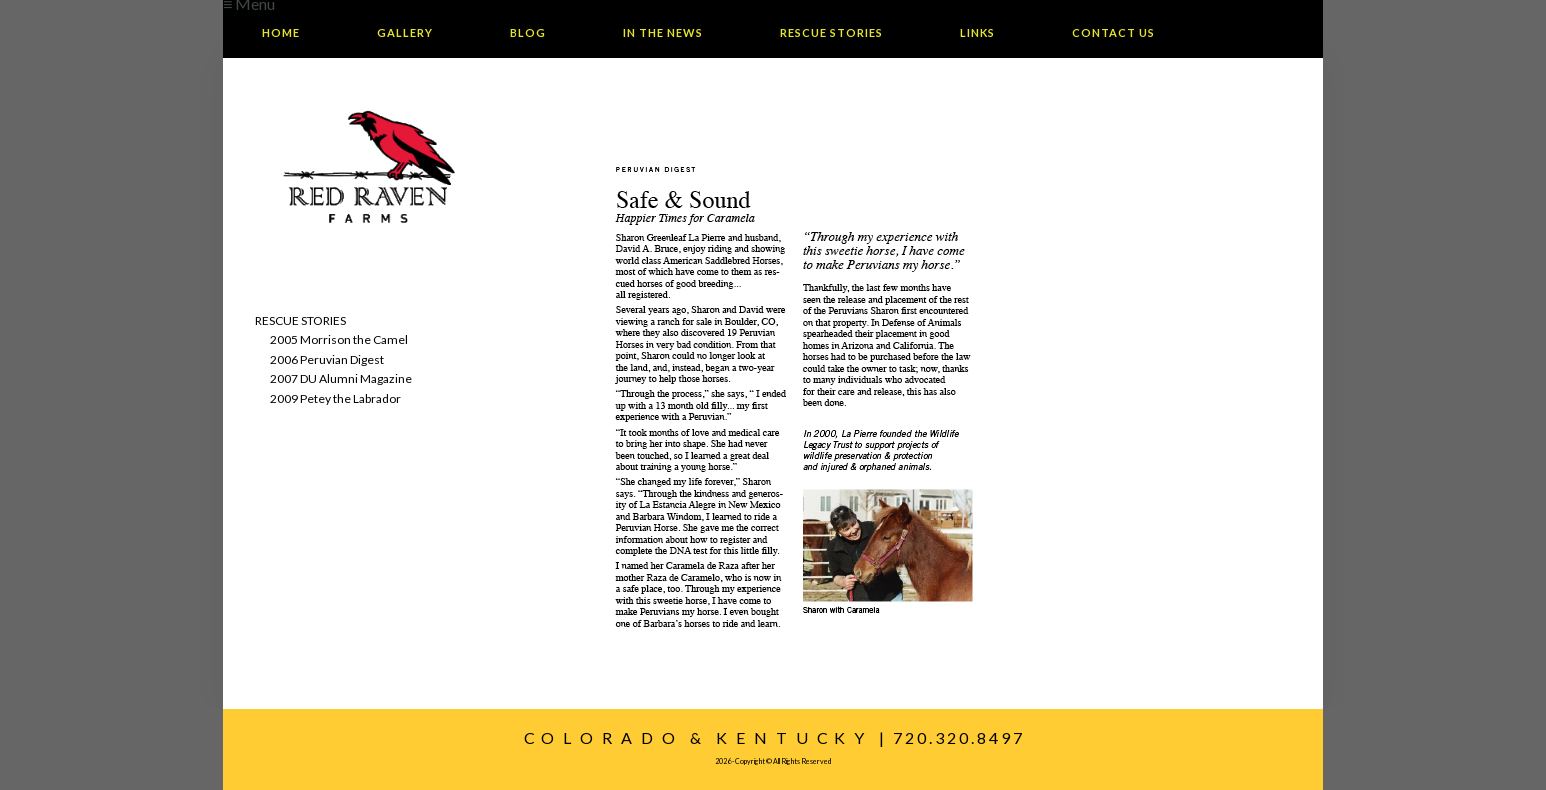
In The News (663, 32)
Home (281, 32)
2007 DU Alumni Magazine (341, 378)
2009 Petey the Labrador (335, 398)
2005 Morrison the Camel (339, 339)
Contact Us (1113, 32)
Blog (528, 32)
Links (977, 32)
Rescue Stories (831, 32)
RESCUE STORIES (300, 320)
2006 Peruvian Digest (327, 359)
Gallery (405, 32)
